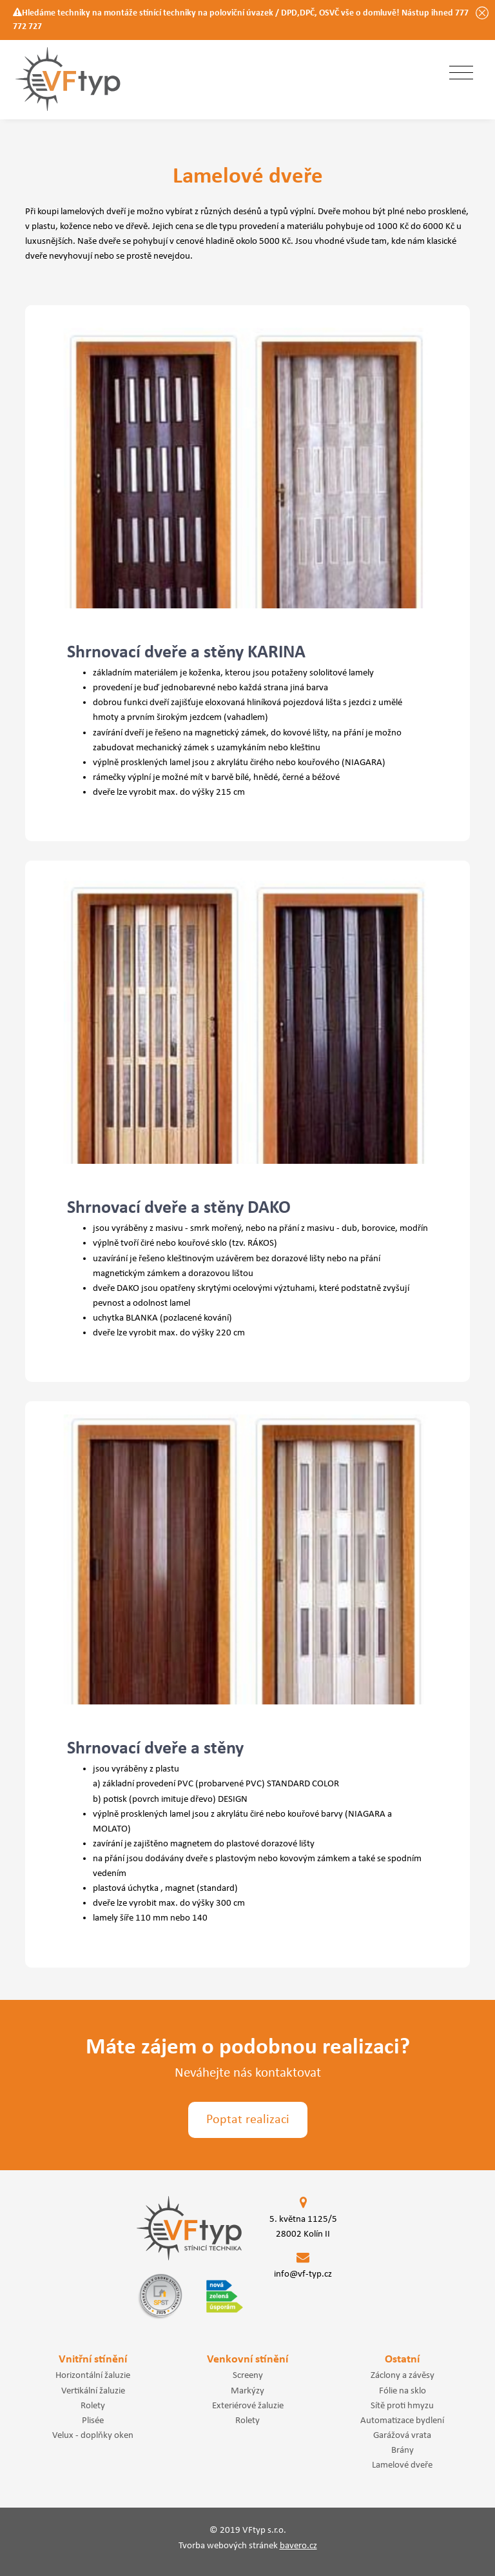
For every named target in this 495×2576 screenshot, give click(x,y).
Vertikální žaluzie (93, 2391)
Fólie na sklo (402, 2391)
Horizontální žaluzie (92, 2375)
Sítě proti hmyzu (402, 2406)
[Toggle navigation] (461, 73)
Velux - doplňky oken (92, 2435)
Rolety (93, 2406)
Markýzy (247, 2391)
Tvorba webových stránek (248, 2546)
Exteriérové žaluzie (248, 2406)
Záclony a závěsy (402, 2375)
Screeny (248, 2375)
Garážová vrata (402, 2435)
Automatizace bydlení (402, 2420)
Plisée (93, 2420)
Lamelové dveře (402, 2465)
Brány (402, 2450)
